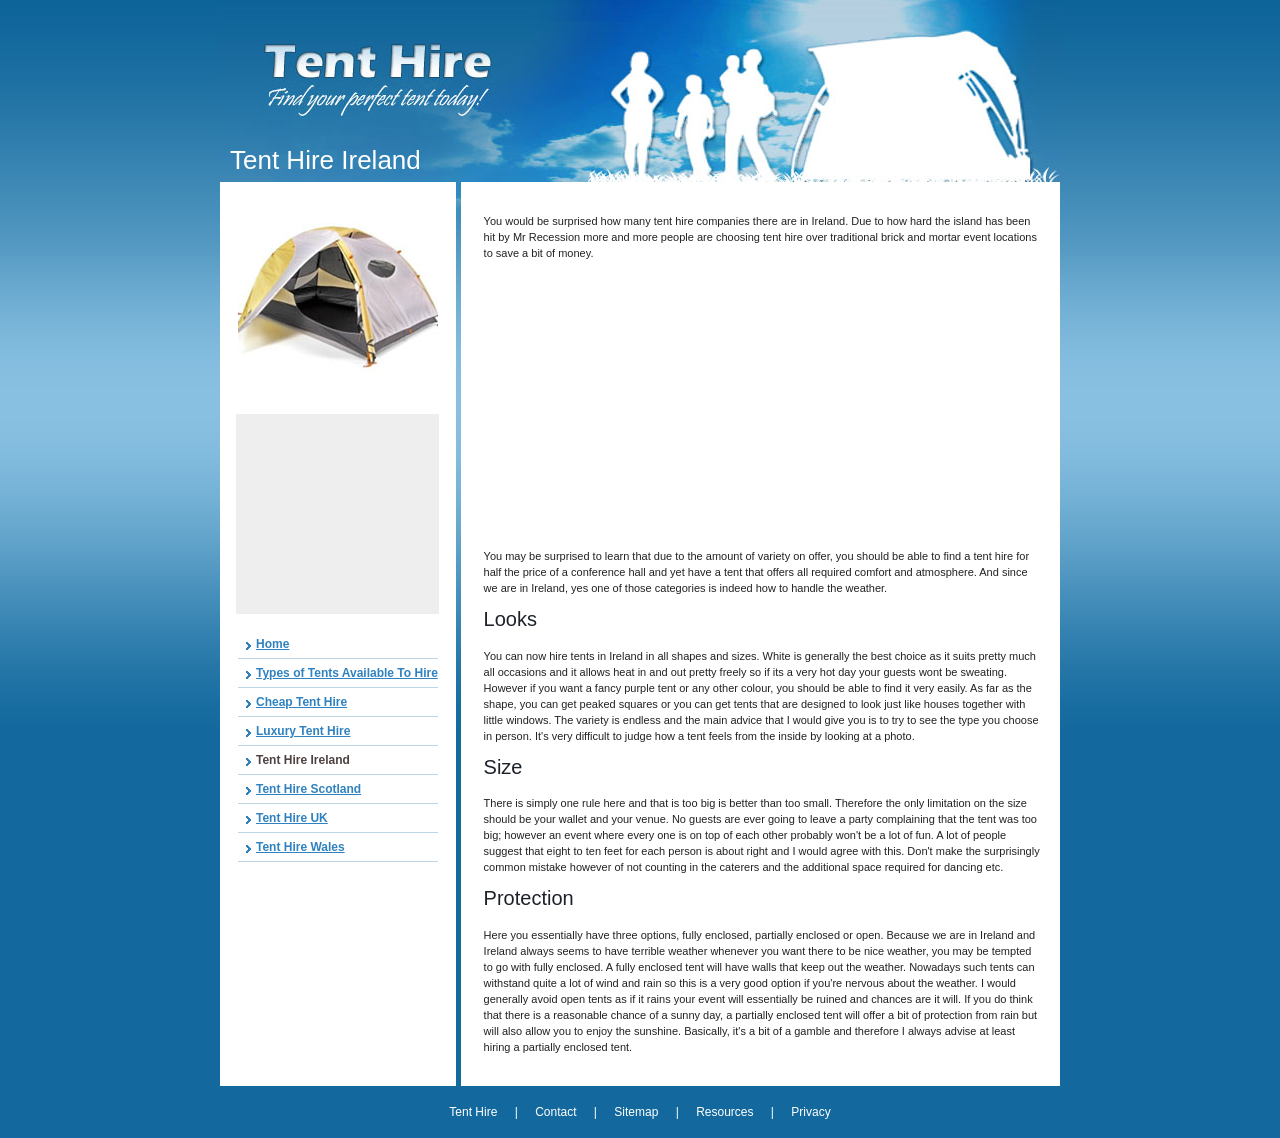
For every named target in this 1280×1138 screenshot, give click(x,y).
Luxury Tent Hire (303, 731)
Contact (555, 1112)
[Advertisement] (338, 514)
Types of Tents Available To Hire (347, 673)
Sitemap (636, 1112)
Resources (724, 1112)
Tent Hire (474, 1112)
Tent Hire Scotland (308, 789)
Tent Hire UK (292, 818)
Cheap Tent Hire (301, 702)
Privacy (810, 1112)
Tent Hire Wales (300, 847)
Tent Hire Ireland (303, 760)
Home (272, 644)
